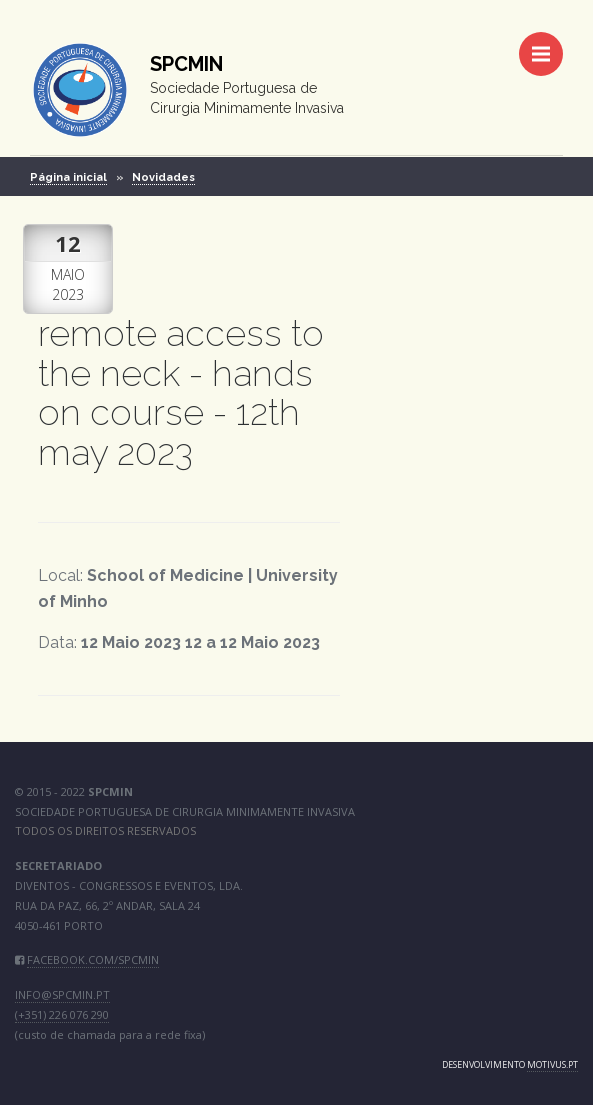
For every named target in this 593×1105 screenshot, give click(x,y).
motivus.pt (552, 1064)
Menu (547, 44)
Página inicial (68, 177)
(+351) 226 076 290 (62, 1014)
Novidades (163, 177)
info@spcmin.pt (62, 994)
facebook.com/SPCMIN (93, 959)
